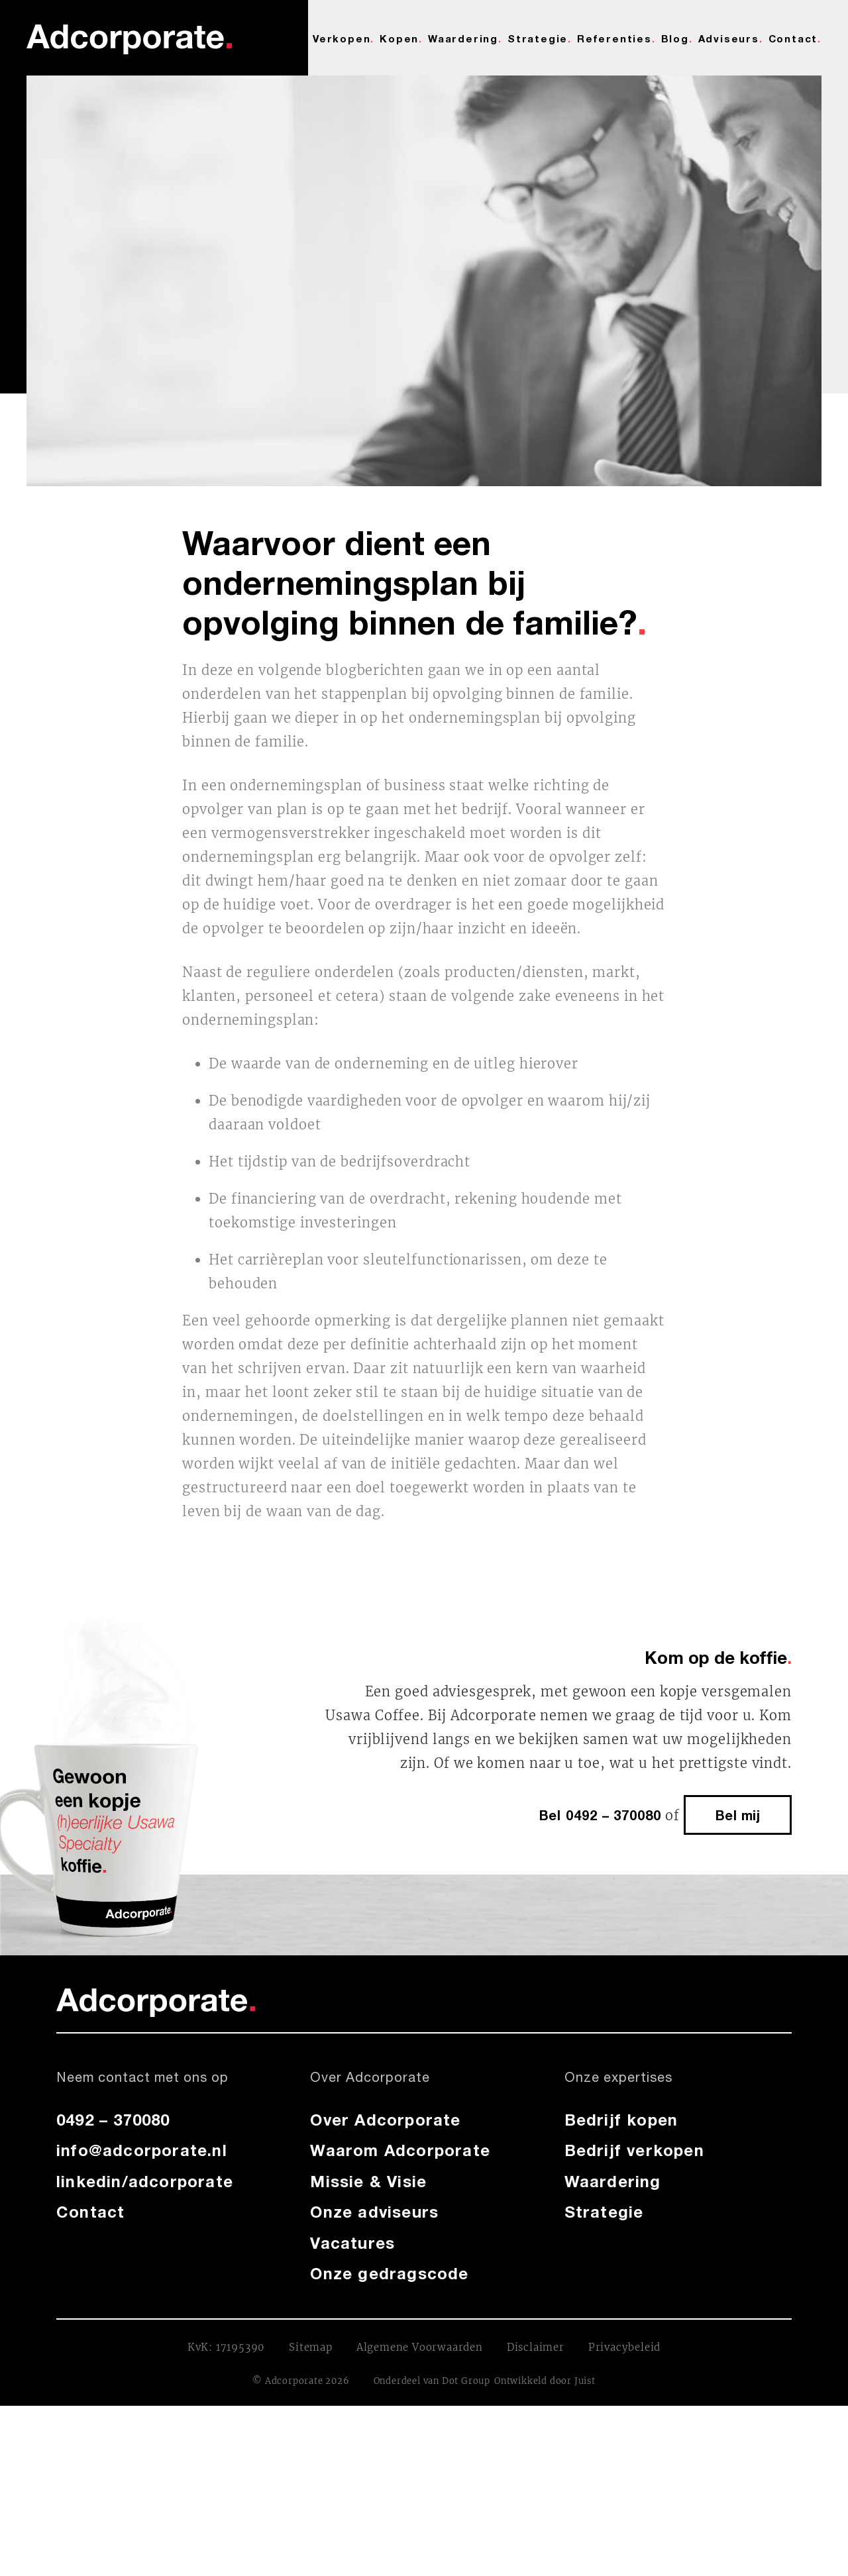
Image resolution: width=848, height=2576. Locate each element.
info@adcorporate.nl (141, 2150)
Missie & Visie (368, 2181)
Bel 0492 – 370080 (600, 1815)
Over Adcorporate (385, 2119)
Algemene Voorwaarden (419, 2347)
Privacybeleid (624, 2347)
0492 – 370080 (113, 2119)
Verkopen (341, 38)
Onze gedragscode (389, 2273)
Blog (675, 38)
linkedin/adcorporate (144, 2181)
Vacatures (352, 2243)
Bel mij (738, 1815)
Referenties (614, 38)
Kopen (399, 38)
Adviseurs (728, 38)
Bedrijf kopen (621, 2119)
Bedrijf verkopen (634, 2150)
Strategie (537, 38)
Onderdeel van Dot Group (432, 2381)
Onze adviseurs (374, 2211)
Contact (793, 38)
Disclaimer (535, 2347)
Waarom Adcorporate (400, 2150)
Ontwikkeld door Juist (545, 2381)
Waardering (463, 38)
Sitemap (311, 2347)
